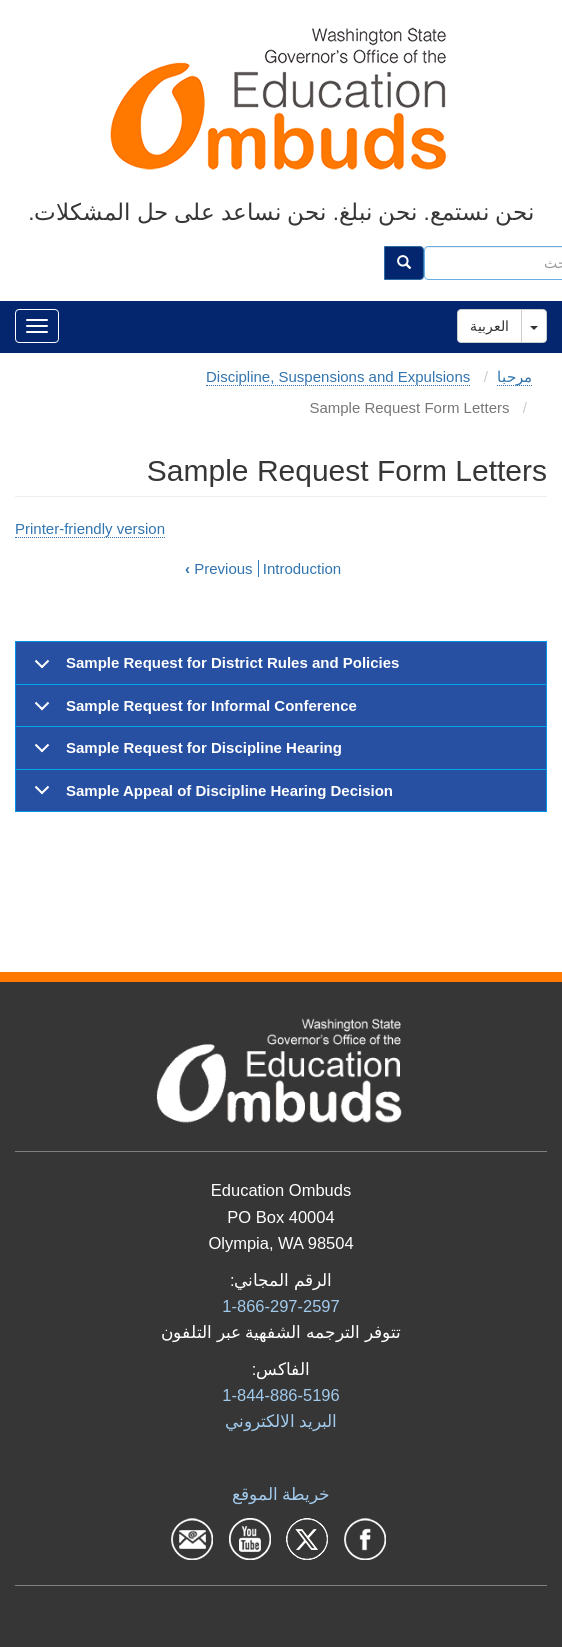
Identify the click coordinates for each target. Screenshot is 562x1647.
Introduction (302, 568)
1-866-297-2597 (280, 1306)
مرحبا (514, 376)
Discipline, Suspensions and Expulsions (338, 376)
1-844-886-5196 (280, 1395)
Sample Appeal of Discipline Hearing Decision (210, 796)
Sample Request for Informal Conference (192, 712)
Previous (219, 568)
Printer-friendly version (90, 528)
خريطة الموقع (281, 1494)
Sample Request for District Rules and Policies (213, 669)
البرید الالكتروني (281, 1421)
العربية (489, 326)
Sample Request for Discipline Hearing (184, 754)
